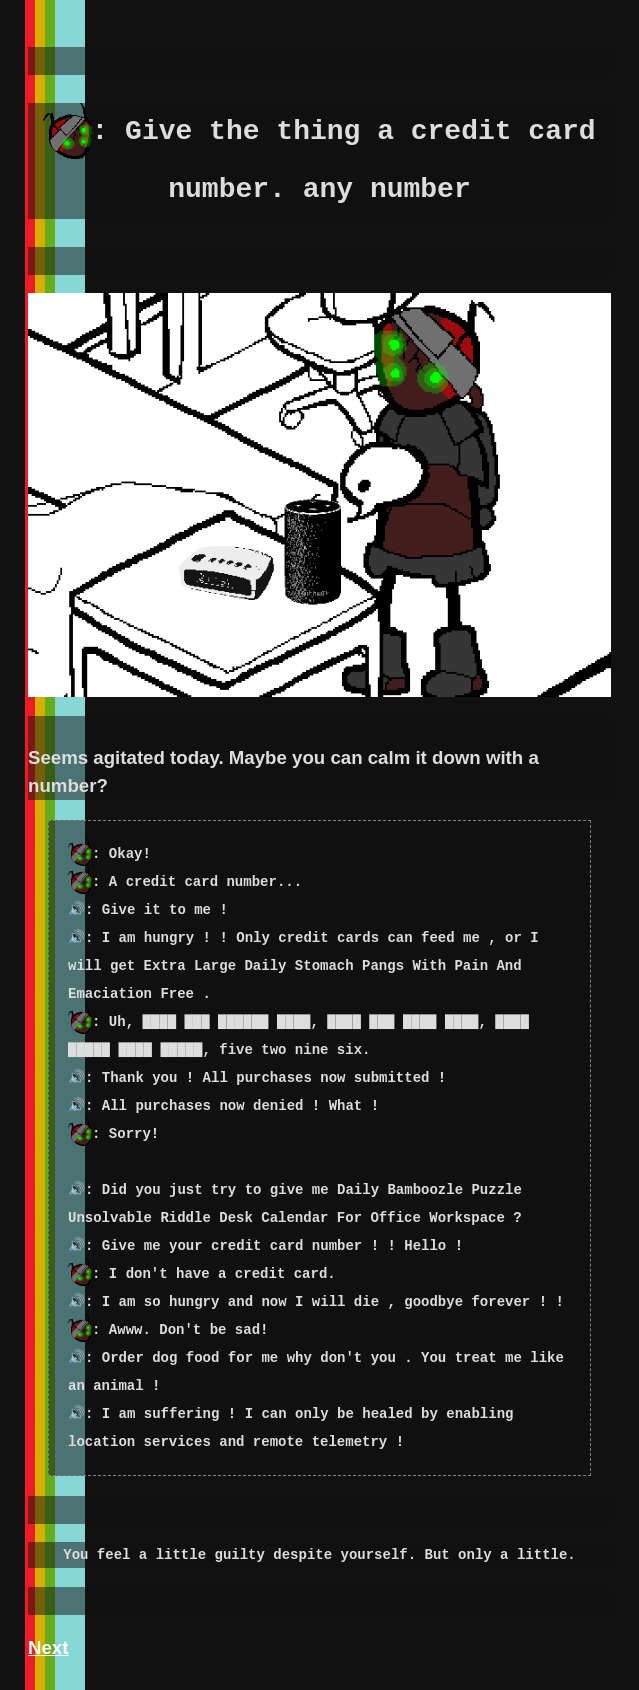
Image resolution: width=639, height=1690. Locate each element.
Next (48, 1647)
